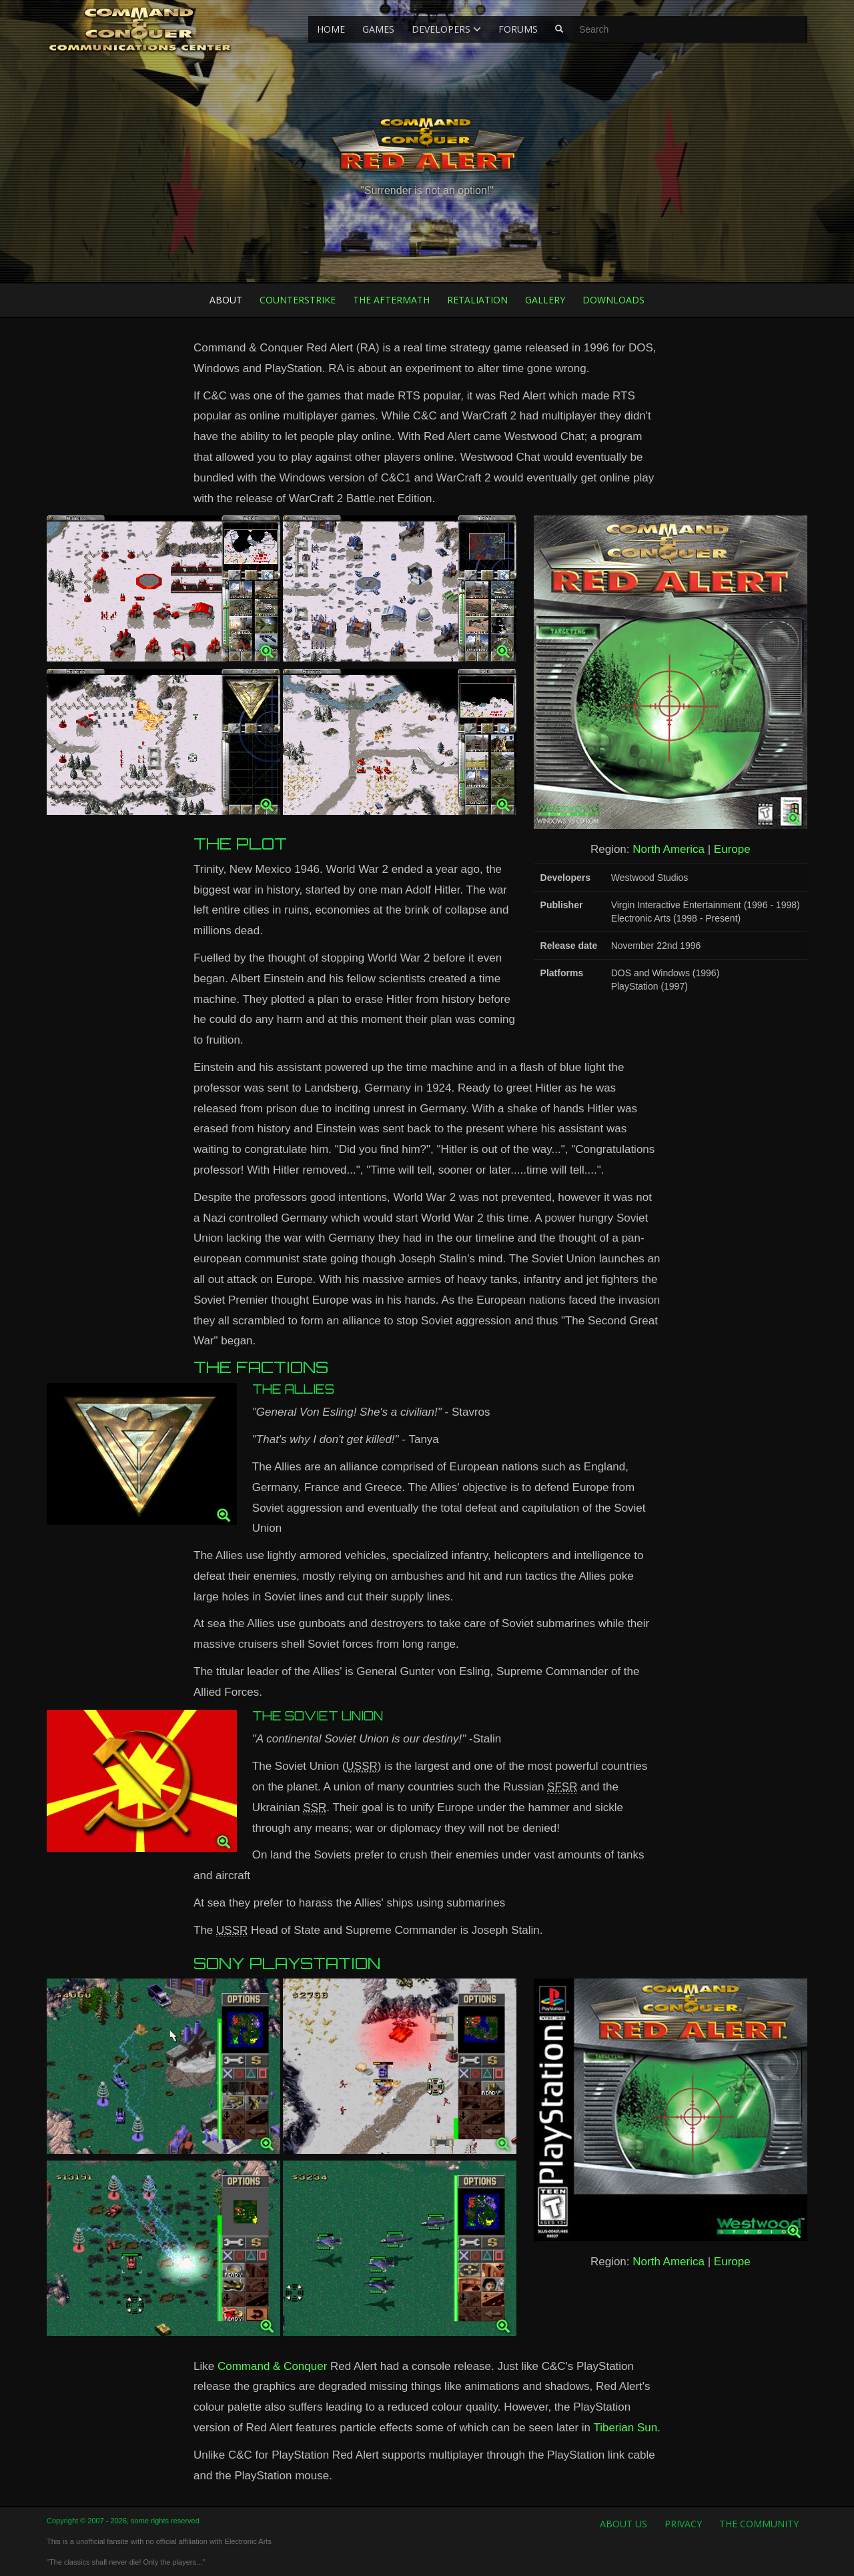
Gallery (545, 299)
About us (623, 2523)
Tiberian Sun (625, 2427)
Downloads (613, 299)
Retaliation (477, 299)
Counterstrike (298, 299)
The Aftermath (391, 299)
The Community (759, 2523)
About (225, 299)
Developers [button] (446, 29)
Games (378, 29)
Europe (732, 849)
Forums (518, 29)
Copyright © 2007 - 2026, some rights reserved (123, 2521)
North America (668, 849)
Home (331, 29)
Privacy (683, 2523)
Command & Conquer (272, 2366)
